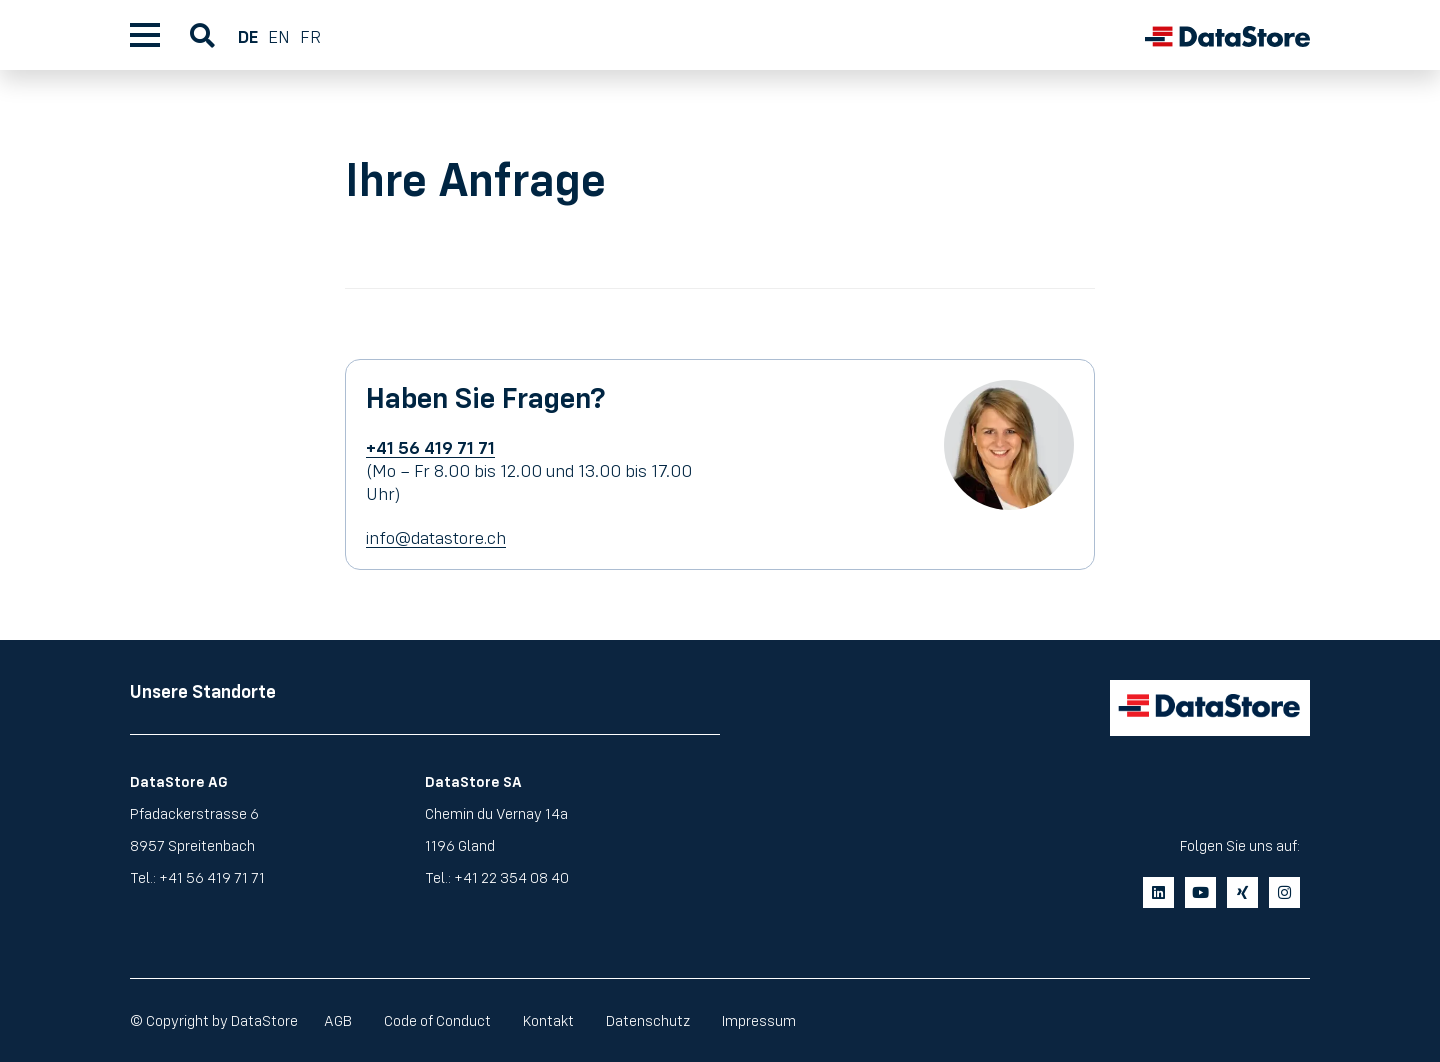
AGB (338, 1020)
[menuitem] (253, 34)
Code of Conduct (437, 1020)
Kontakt (548, 1020)
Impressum (759, 1020)
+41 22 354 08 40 (511, 877)
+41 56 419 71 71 (212, 877)
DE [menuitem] (248, 36)
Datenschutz (648, 1020)
